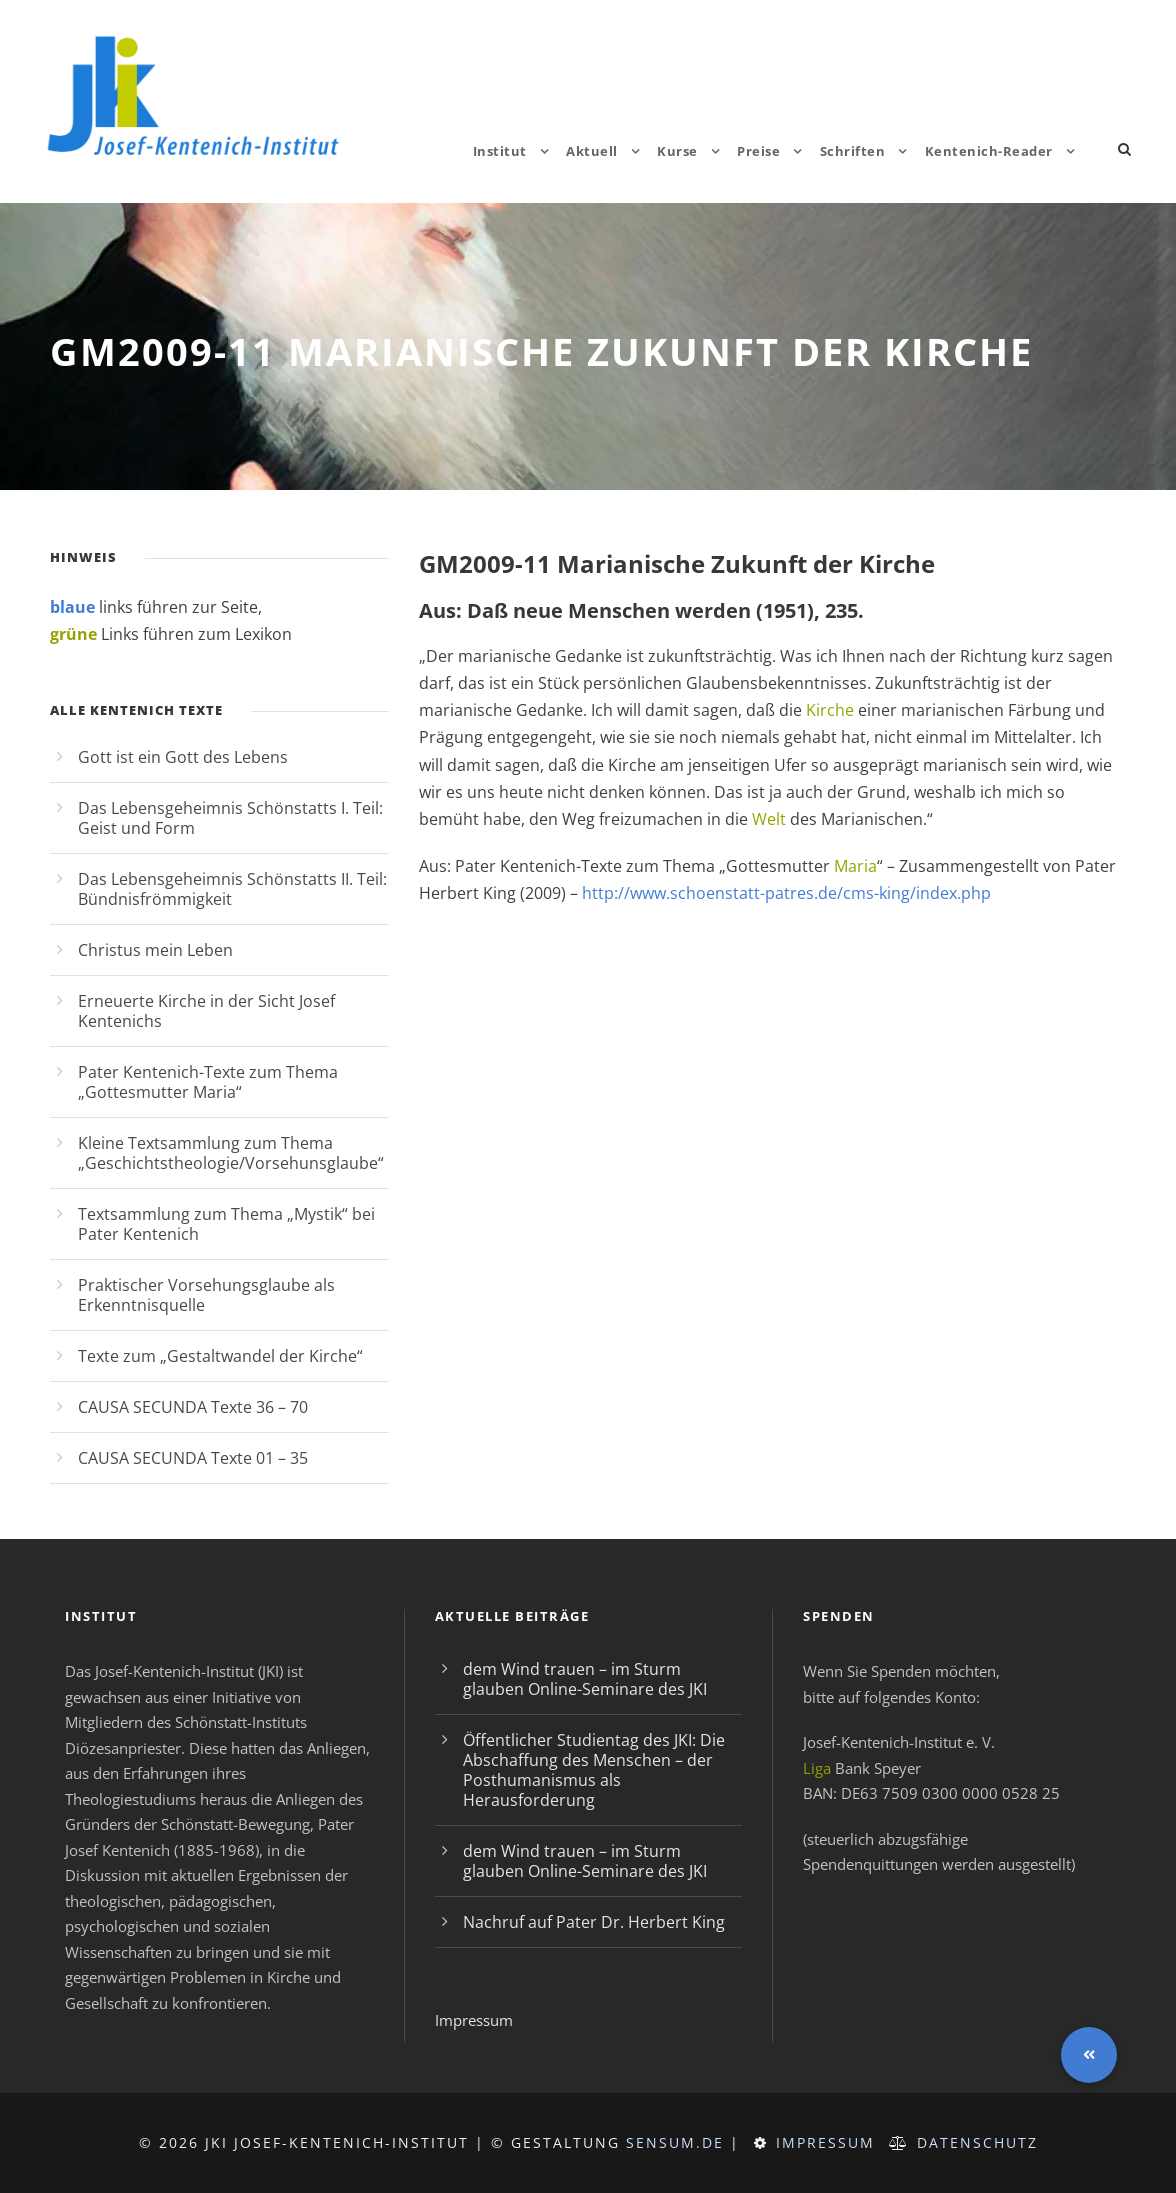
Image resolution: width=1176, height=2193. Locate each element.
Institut (500, 151)
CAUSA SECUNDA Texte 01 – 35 (193, 1458)
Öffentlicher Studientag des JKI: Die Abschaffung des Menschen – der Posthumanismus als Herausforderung (594, 1770)
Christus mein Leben (155, 950)
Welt (769, 819)
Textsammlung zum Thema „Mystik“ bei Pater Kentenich (226, 1224)
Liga (817, 1768)
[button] (1089, 2055)
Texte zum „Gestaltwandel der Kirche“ (220, 1356)
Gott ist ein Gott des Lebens (183, 757)
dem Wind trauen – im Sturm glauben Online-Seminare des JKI (585, 1679)
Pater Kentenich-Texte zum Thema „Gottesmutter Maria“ (208, 1082)
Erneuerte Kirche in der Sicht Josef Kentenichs (206, 1011)
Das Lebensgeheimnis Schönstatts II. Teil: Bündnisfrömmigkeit (232, 889)
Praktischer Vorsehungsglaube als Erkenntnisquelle (206, 1295)
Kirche (830, 710)
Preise (758, 151)
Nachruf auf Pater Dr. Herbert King (594, 1922)
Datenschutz (977, 2142)
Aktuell (592, 151)
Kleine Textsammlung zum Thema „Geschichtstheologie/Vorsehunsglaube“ (231, 1153)
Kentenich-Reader (989, 151)
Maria (855, 866)
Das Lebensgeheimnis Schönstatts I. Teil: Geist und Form (230, 818)
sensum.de (675, 2142)
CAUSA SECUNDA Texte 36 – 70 (193, 1407)
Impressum (474, 2020)
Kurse (677, 151)
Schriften (853, 151)
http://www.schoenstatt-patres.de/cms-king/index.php (786, 893)
